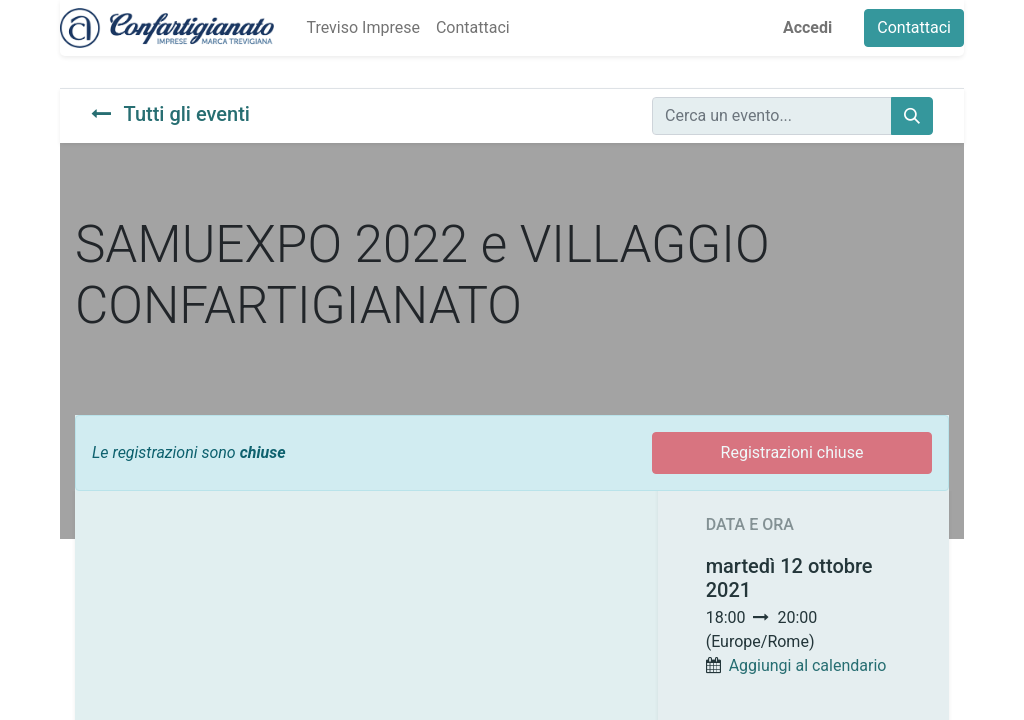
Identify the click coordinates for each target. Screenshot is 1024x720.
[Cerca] (912, 116)
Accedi (807, 27)
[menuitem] (362, 28)
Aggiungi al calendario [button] (808, 665)
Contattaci (914, 27)
